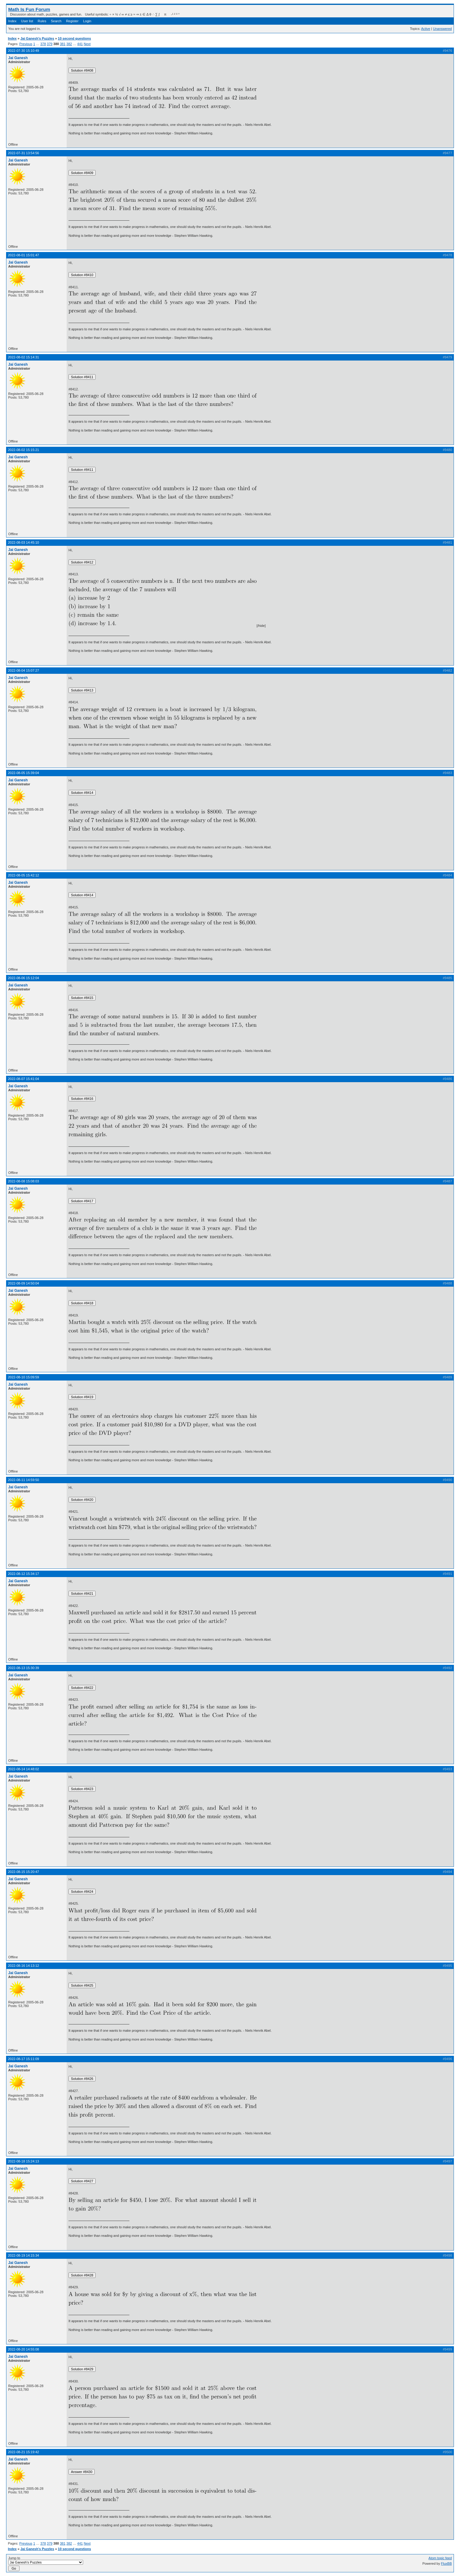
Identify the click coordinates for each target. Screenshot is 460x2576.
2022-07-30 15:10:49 (23, 50)
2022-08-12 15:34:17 (23, 1574)
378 (43, 44)
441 (80, 44)
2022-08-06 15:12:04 (23, 978)
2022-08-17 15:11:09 (23, 2059)
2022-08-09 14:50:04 (23, 1283)
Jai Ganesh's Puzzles (37, 38)
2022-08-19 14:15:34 (23, 2255)
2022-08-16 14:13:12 (23, 1965)
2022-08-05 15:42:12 (23, 875)
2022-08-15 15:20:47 (23, 1872)
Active (425, 28)
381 (62, 44)
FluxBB (446, 2563)
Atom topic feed (440, 2558)
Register (72, 21)
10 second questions (74, 38)
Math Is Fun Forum (29, 9)
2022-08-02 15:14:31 (23, 357)
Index (12, 21)
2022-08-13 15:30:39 (23, 1668)
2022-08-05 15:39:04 (23, 773)
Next (87, 44)
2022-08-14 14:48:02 (23, 1769)
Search (56, 21)
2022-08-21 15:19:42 (23, 2452)
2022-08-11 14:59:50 (23, 1480)
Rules (42, 21)
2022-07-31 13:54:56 (23, 153)
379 (49, 44)
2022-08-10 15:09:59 (23, 1377)
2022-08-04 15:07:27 (23, 670)
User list (27, 21)
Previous (25, 44)
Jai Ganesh (18, 58)
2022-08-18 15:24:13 (23, 2161)
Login (87, 21)
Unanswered (442, 28)
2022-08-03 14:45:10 (23, 542)
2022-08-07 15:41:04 (23, 1079)
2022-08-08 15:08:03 (23, 1181)
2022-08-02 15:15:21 (23, 450)
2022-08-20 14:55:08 (23, 2349)
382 (69, 44)
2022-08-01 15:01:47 (23, 255)
